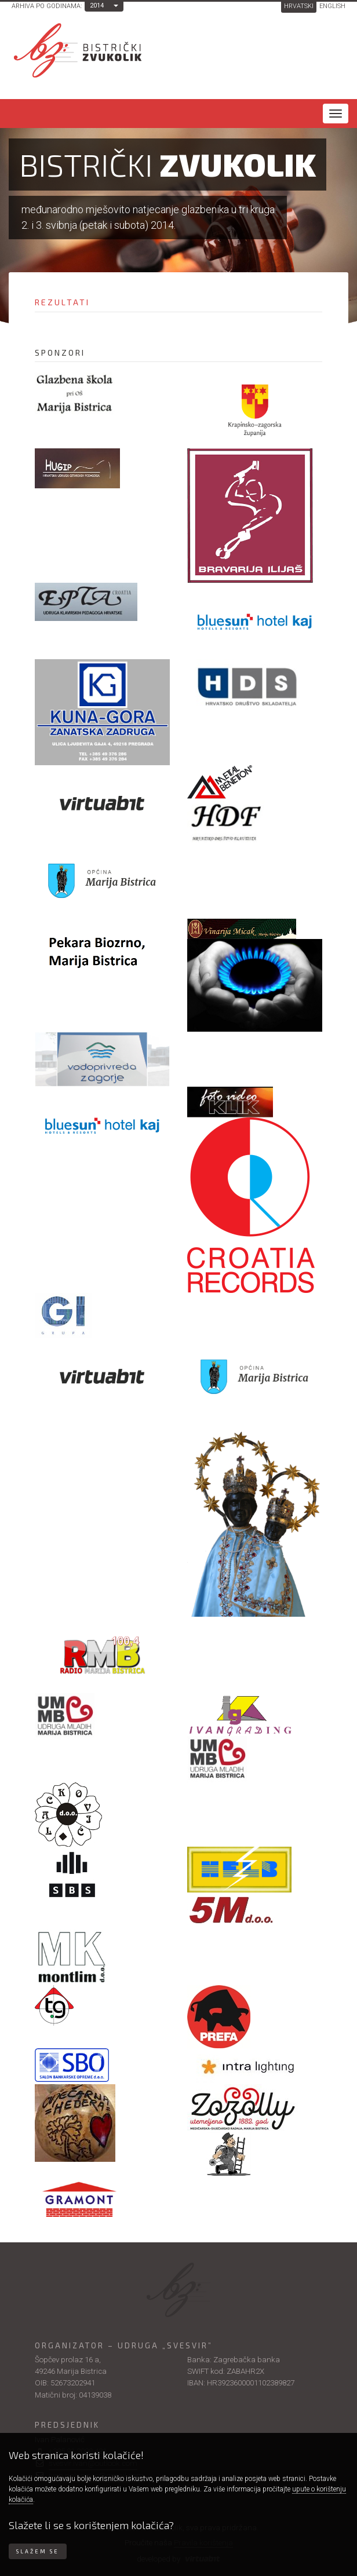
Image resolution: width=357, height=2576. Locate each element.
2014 (97, 5)
